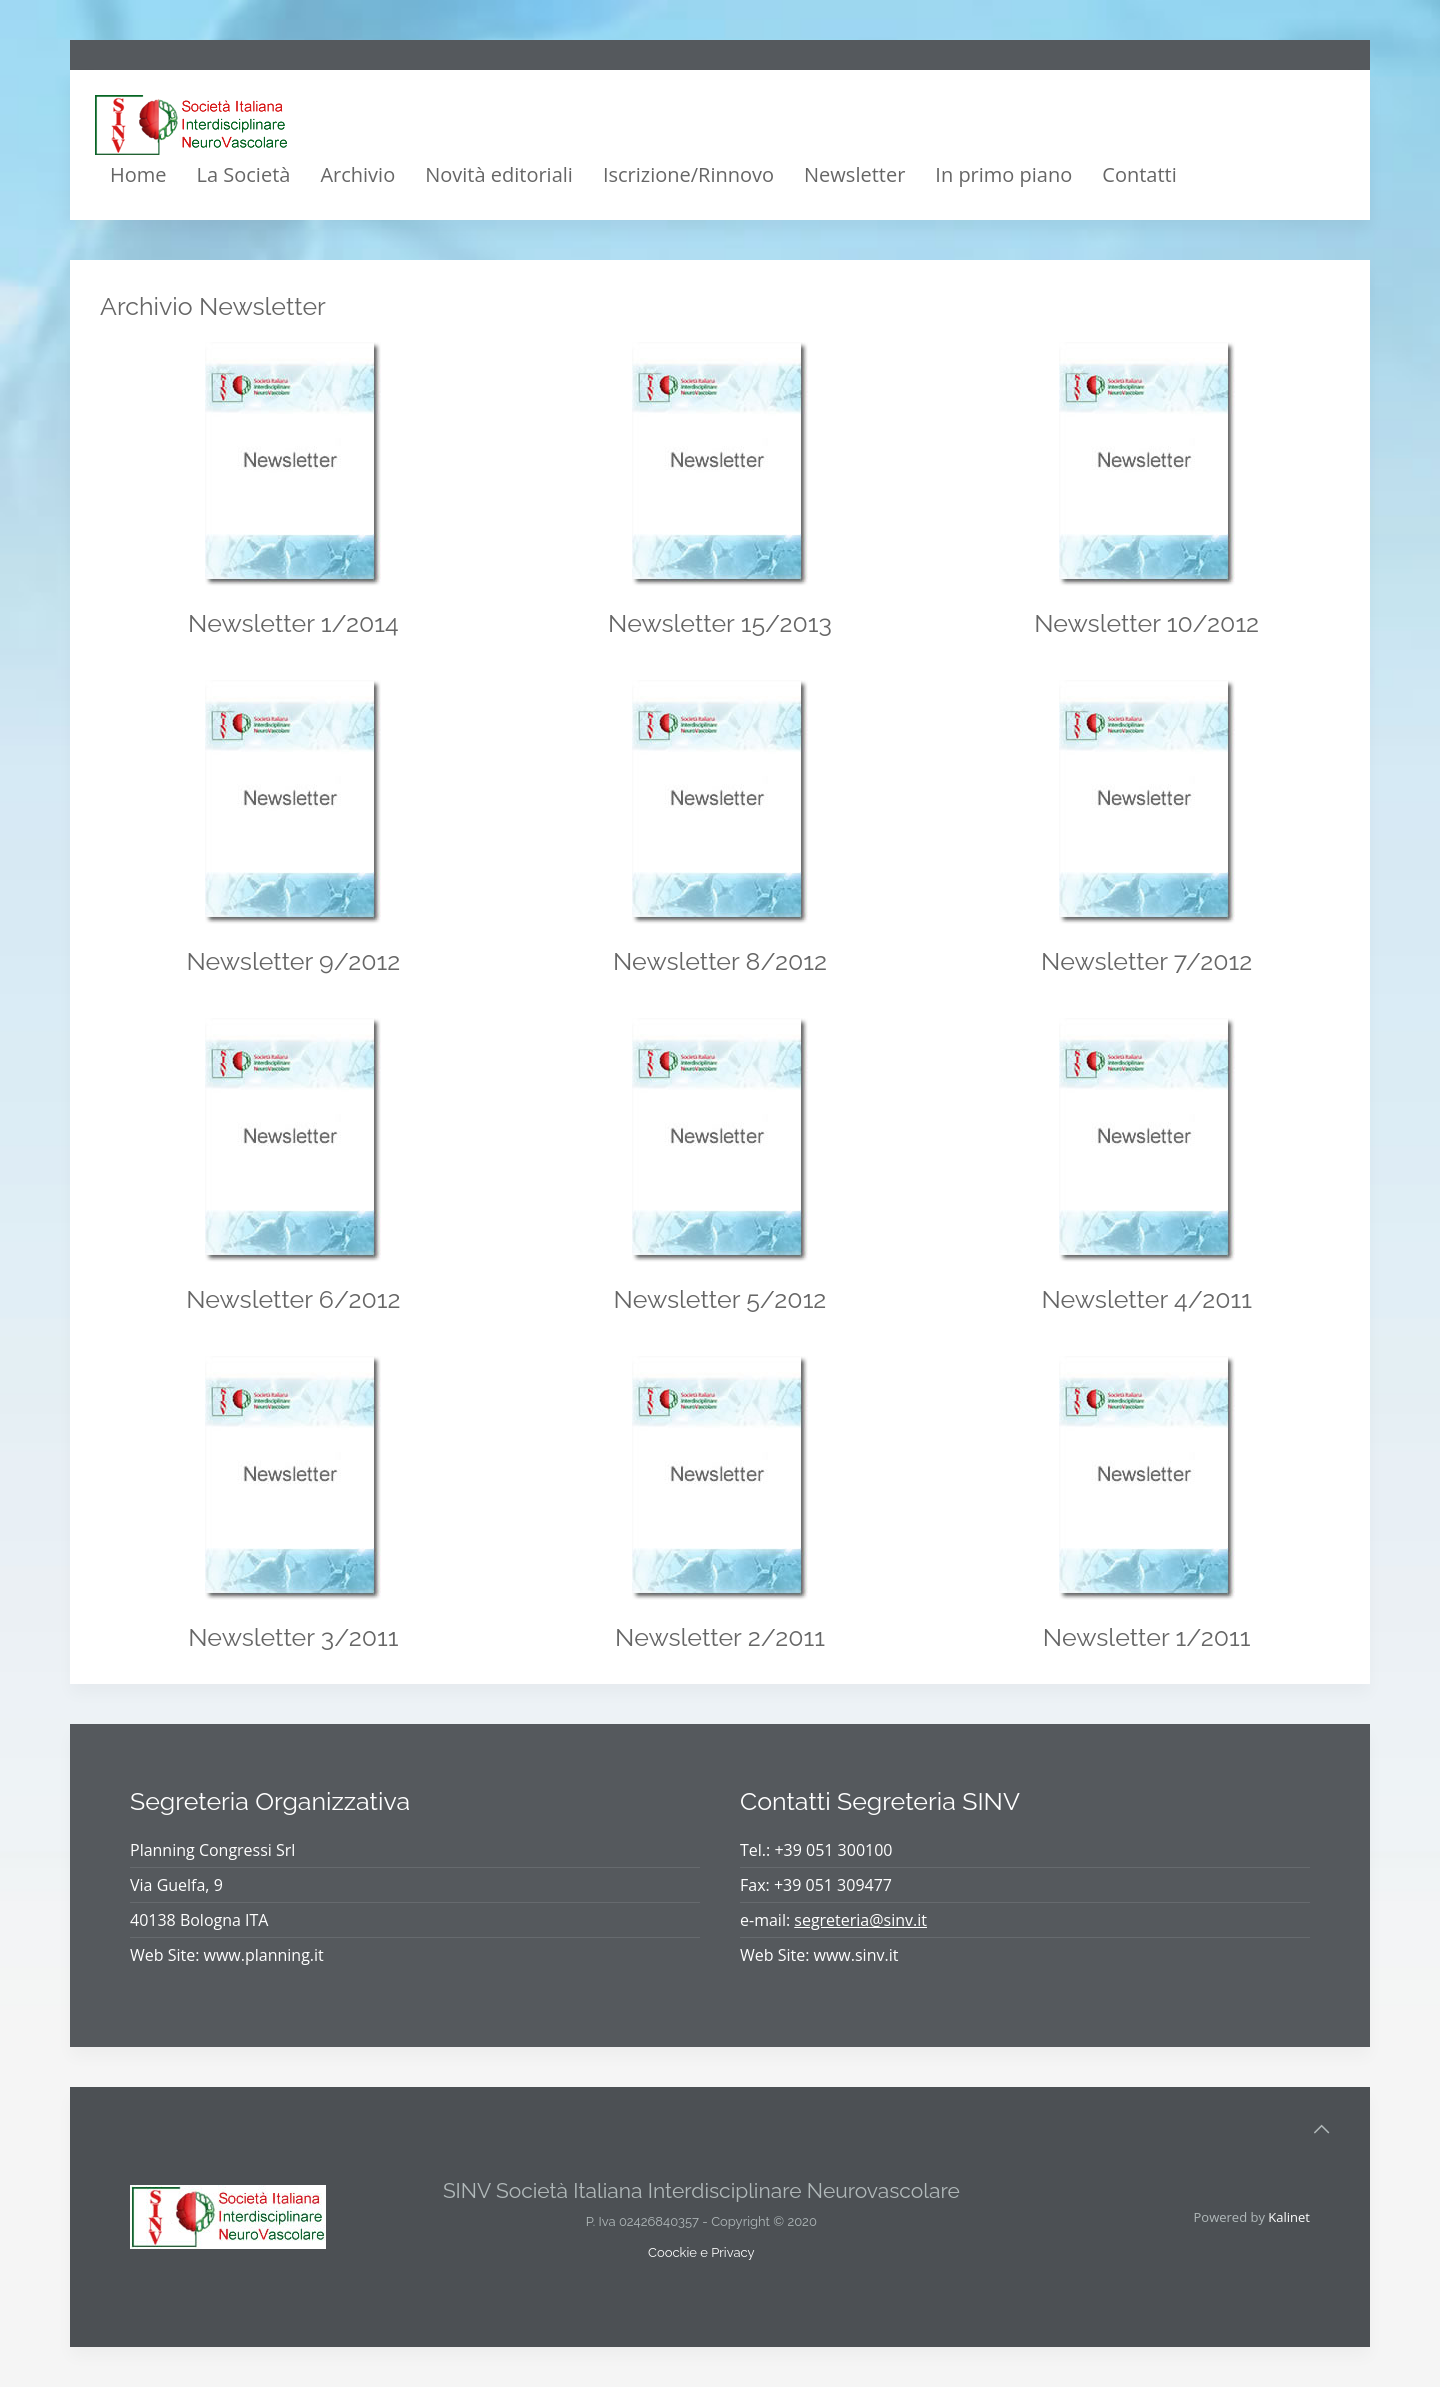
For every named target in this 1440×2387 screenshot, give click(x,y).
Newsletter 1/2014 (293, 623)
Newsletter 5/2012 (720, 1299)
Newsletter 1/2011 (1147, 1637)
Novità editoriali (499, 174)
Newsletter (854, 174)
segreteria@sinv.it (860, 1920)
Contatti (1139, 174)
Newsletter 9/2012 (293, 961)
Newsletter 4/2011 (1146, 1299)
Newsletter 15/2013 (720, 623)
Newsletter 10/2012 (1146, 623)
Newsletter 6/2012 (293, 1299)
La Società (244, 174)
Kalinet (1289, 2217)
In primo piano (1003, 174)
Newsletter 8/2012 (720, 961)
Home (138, 174)
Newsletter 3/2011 (293, 1637)
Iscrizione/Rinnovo (688, 174)
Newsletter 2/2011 (720, 1637)
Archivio (357, 174)
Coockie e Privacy (701, 2252)
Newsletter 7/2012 (1146, 961)
